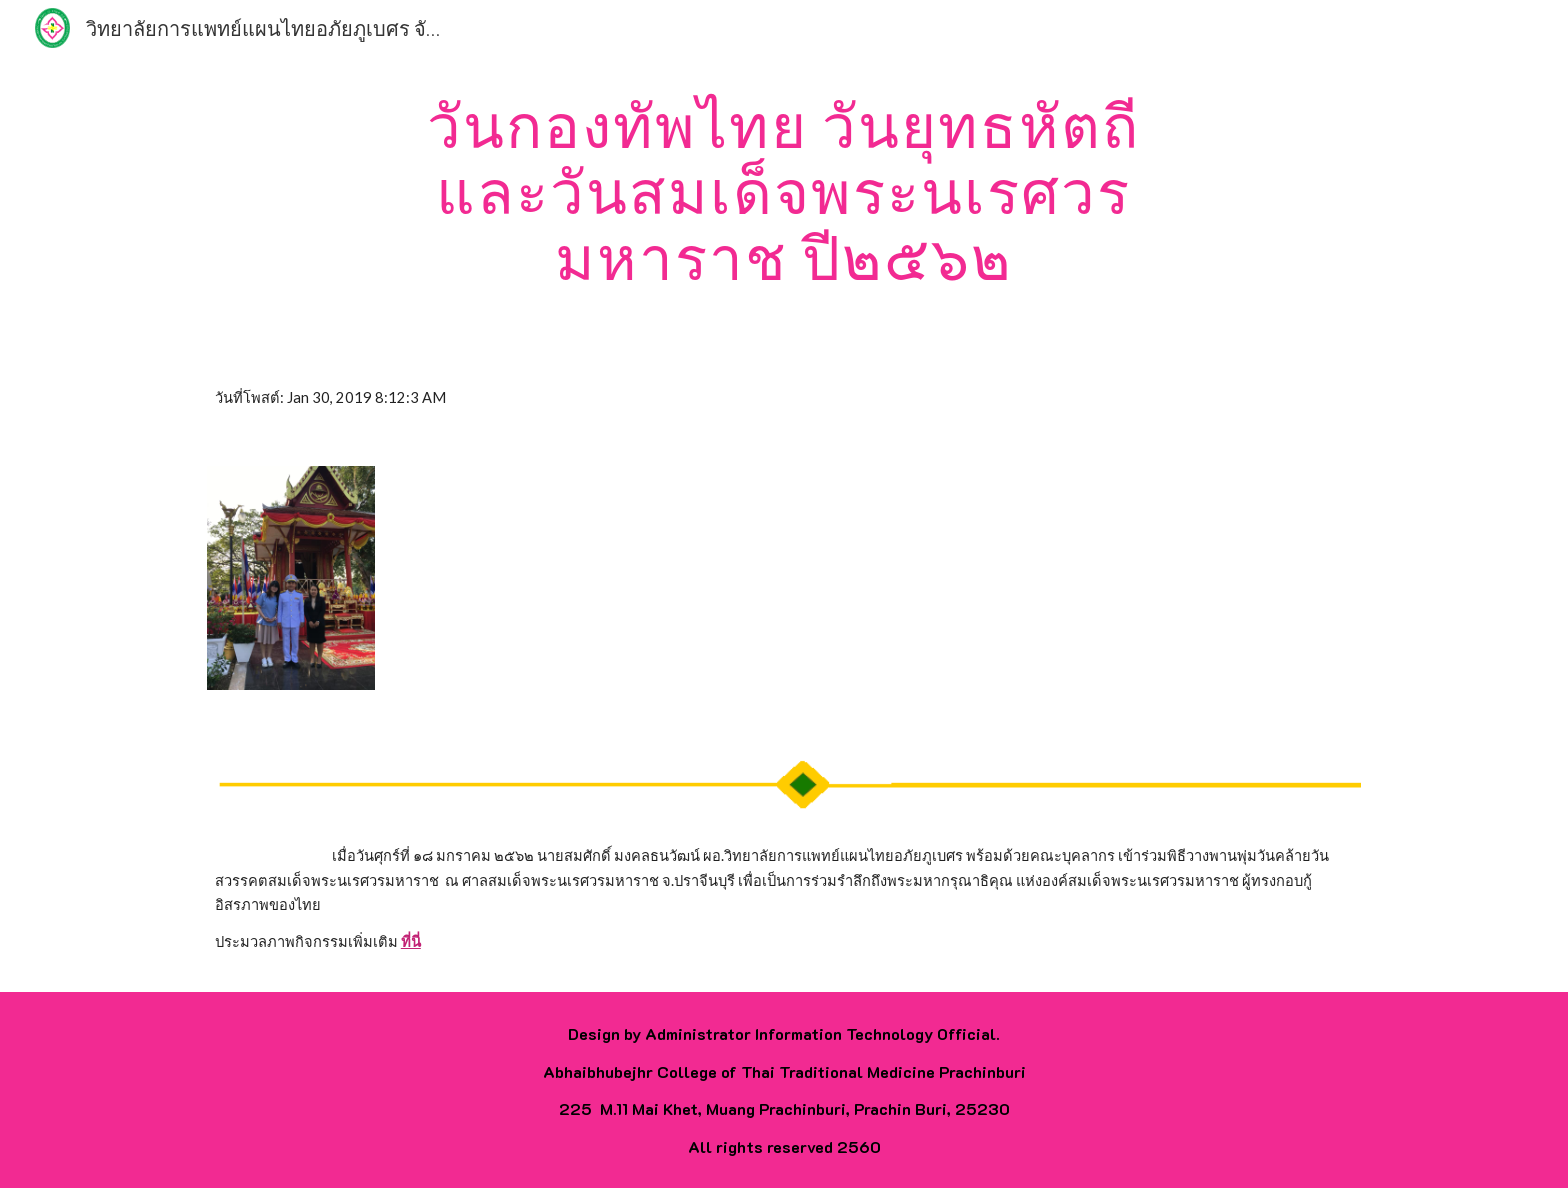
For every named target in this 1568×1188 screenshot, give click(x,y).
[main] (784, 191)
